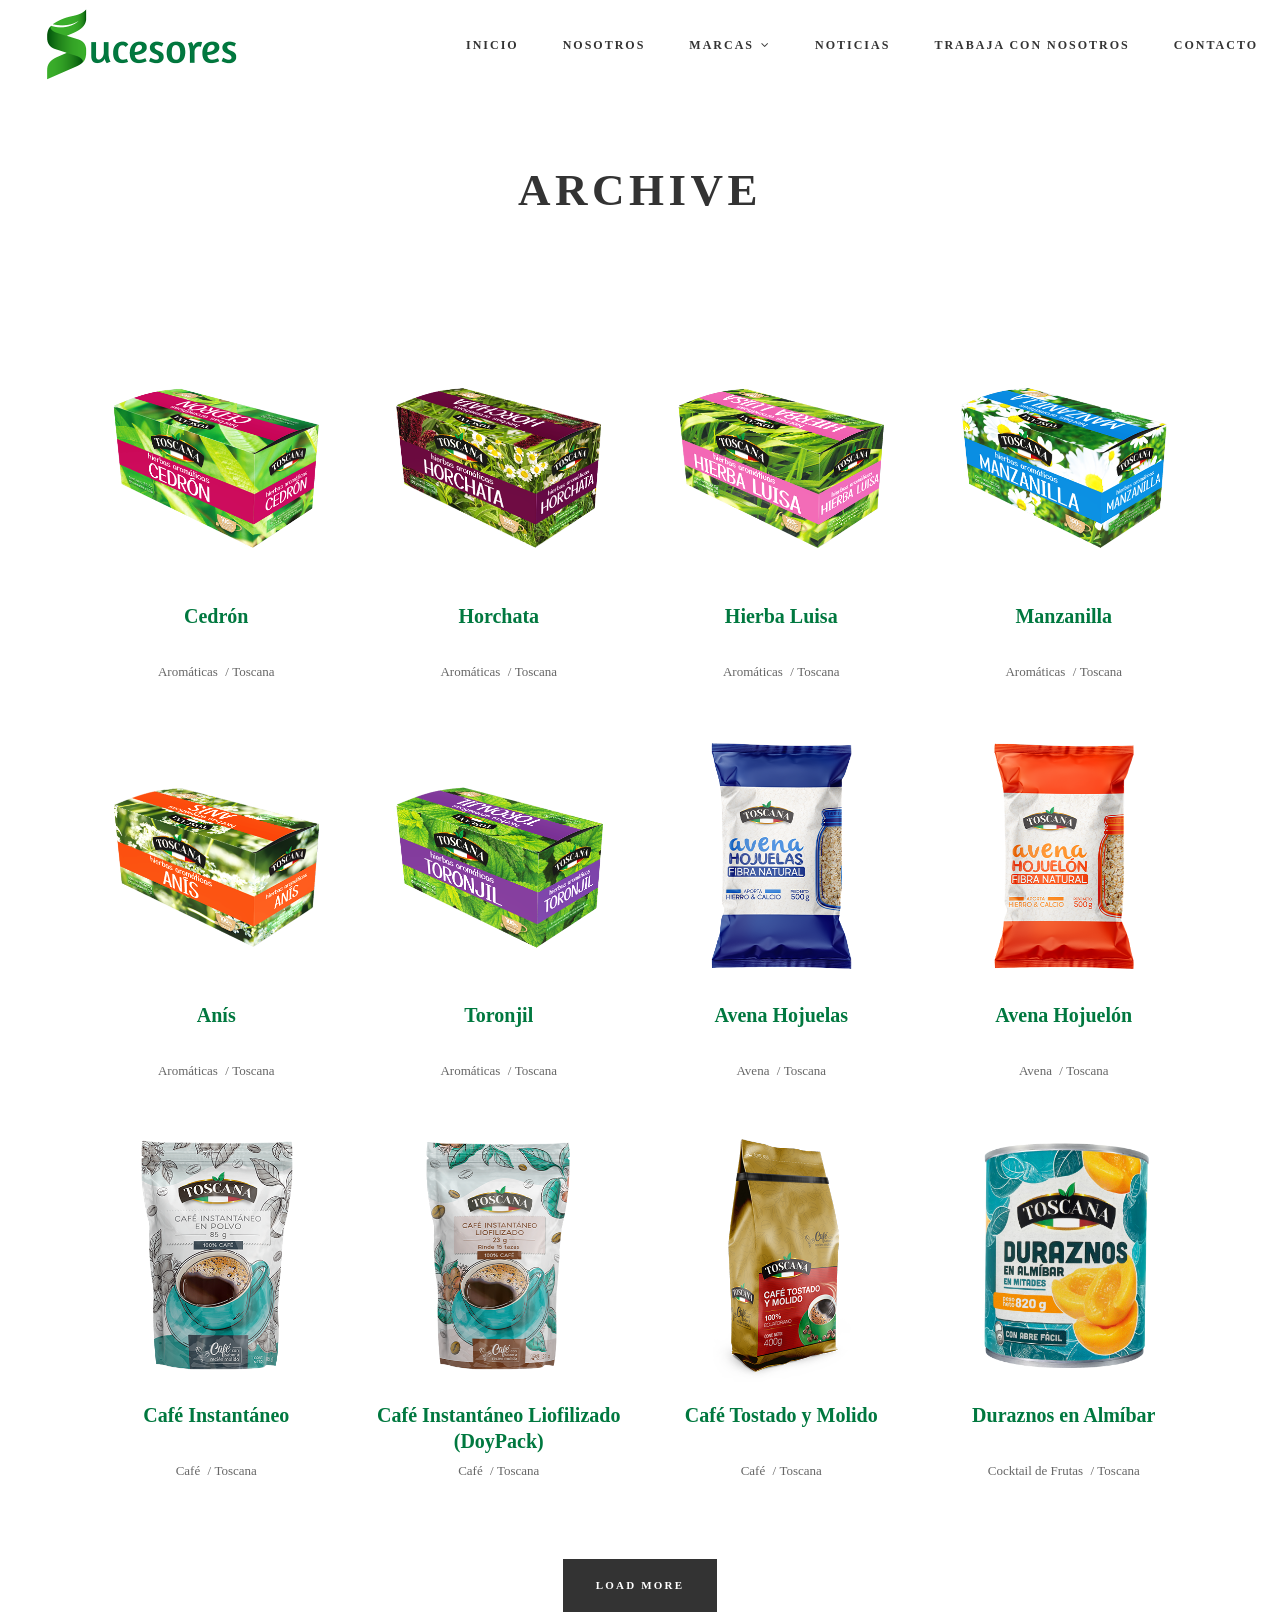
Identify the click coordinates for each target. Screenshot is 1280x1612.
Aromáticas (188, 671)
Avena (752, 1070)
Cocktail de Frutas (1035, 1470)
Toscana (253, 671)
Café (188, 1470)
